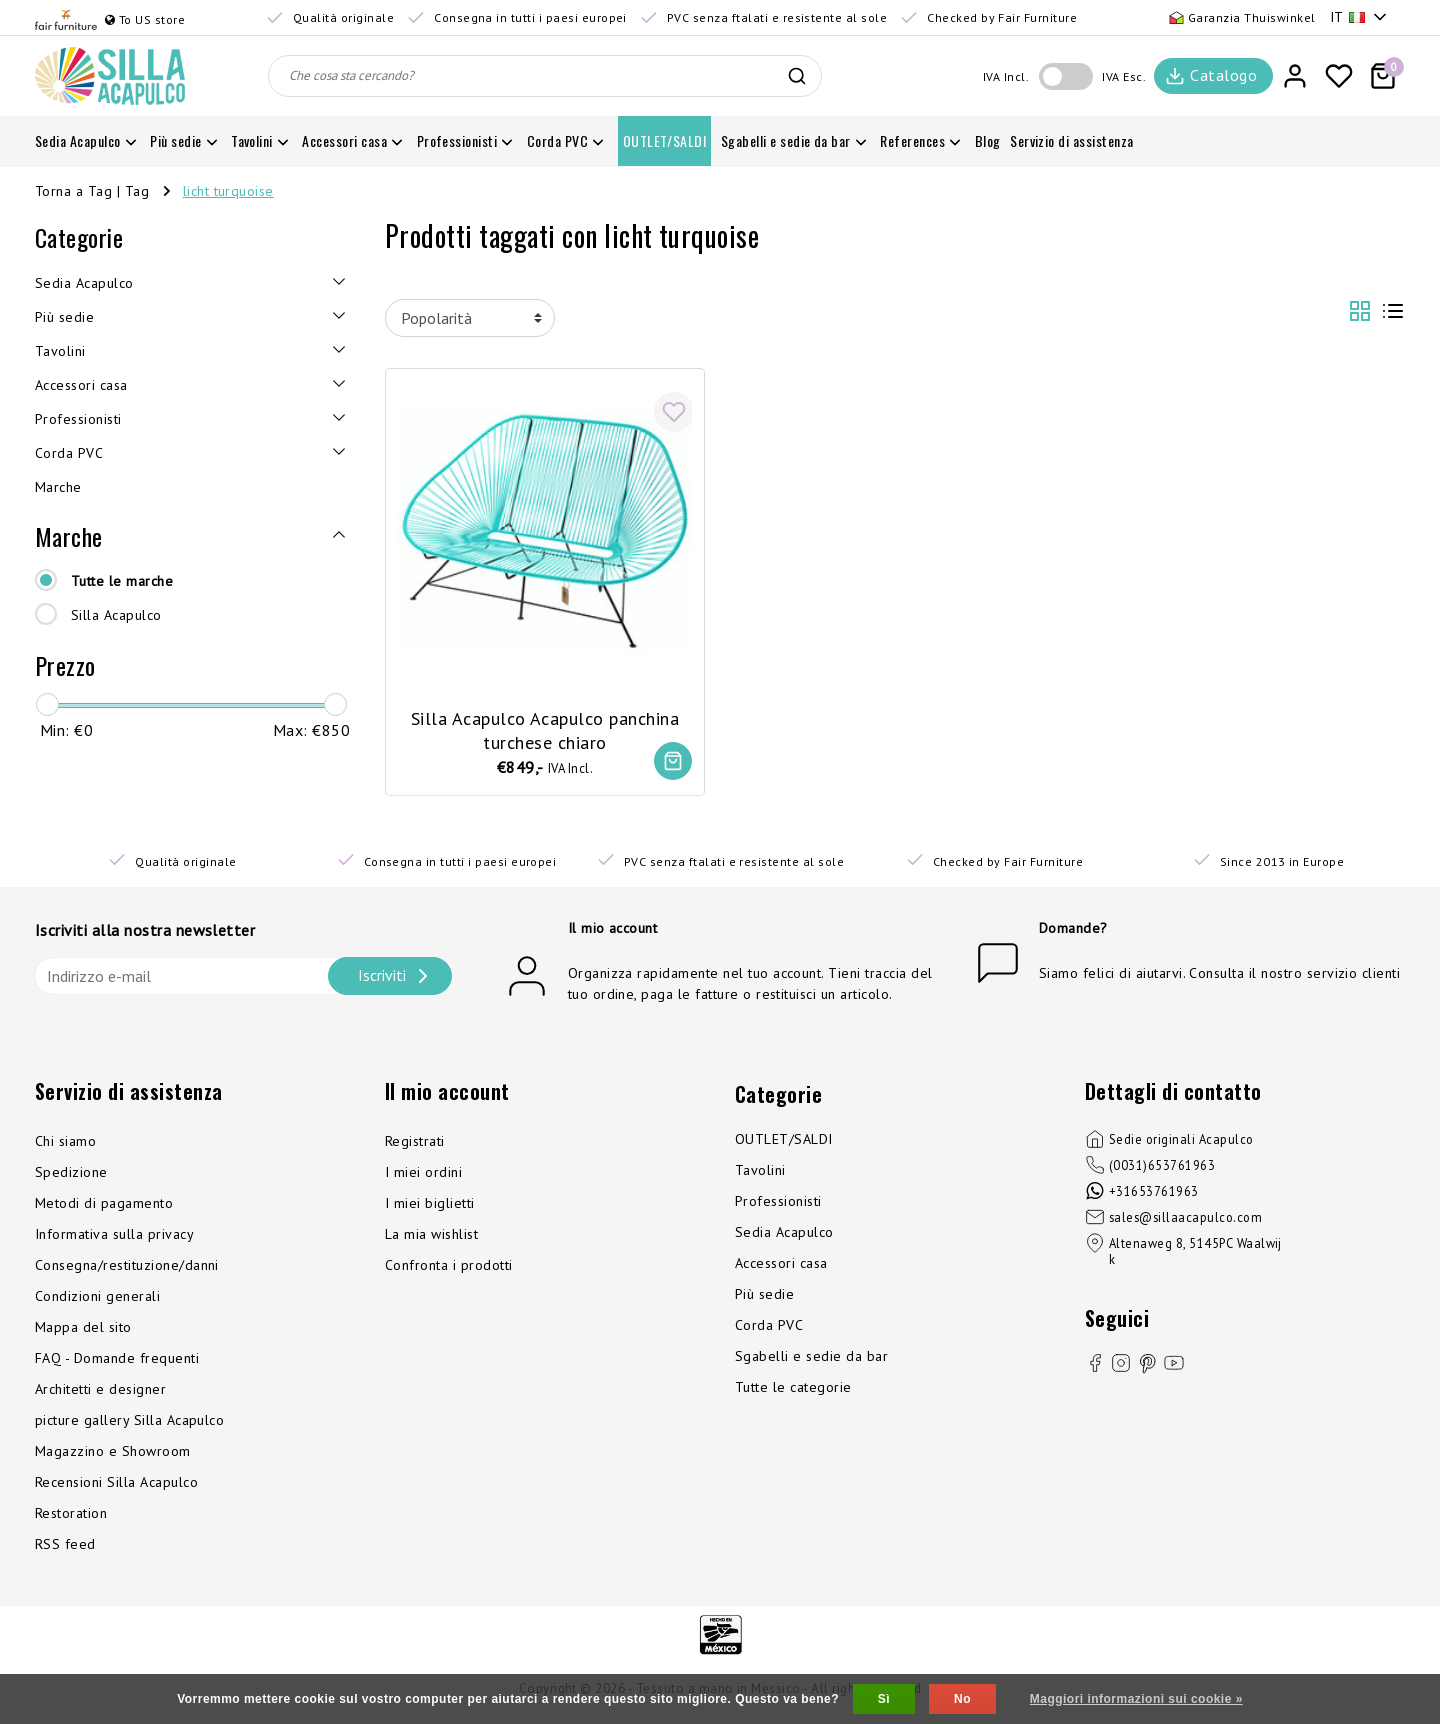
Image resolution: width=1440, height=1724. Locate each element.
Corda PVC (769, 1328)
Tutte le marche (122, 581)
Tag (137, 191)
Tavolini (760, 1173)
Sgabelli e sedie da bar (811, 1359)
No (962, 1699)
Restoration (71, 1516)
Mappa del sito (83, 1330)
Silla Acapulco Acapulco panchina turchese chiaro (545, 725)
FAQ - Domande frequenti (117, 1361)
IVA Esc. (1124, 76)
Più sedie (764, 1297)
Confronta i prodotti (449, 1268)
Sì (884, 1699)
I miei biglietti (430, 1206)
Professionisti (778, 1204)
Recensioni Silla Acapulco (116, 1485)
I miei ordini (423, 1175)
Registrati (415, 1144)
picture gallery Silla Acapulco (129, 1423)
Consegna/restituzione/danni (127, 1268)
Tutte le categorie (793, 1390)
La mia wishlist (431, 1237)
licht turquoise (228, 191)
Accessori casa (781, 1266)
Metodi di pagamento (104, 1206)
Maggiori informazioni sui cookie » (1136, 1699)
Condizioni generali (97, 1299)
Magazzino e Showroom (113, 1454)
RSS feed (65, 1547)
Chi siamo (65, 1144)
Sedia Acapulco (784, 1235)
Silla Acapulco (116, 615)
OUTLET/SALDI (784, 1142)
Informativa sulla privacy (114, 1237)
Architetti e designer (100, 1392)
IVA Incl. (1006, 76)
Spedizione (71, 1175)
